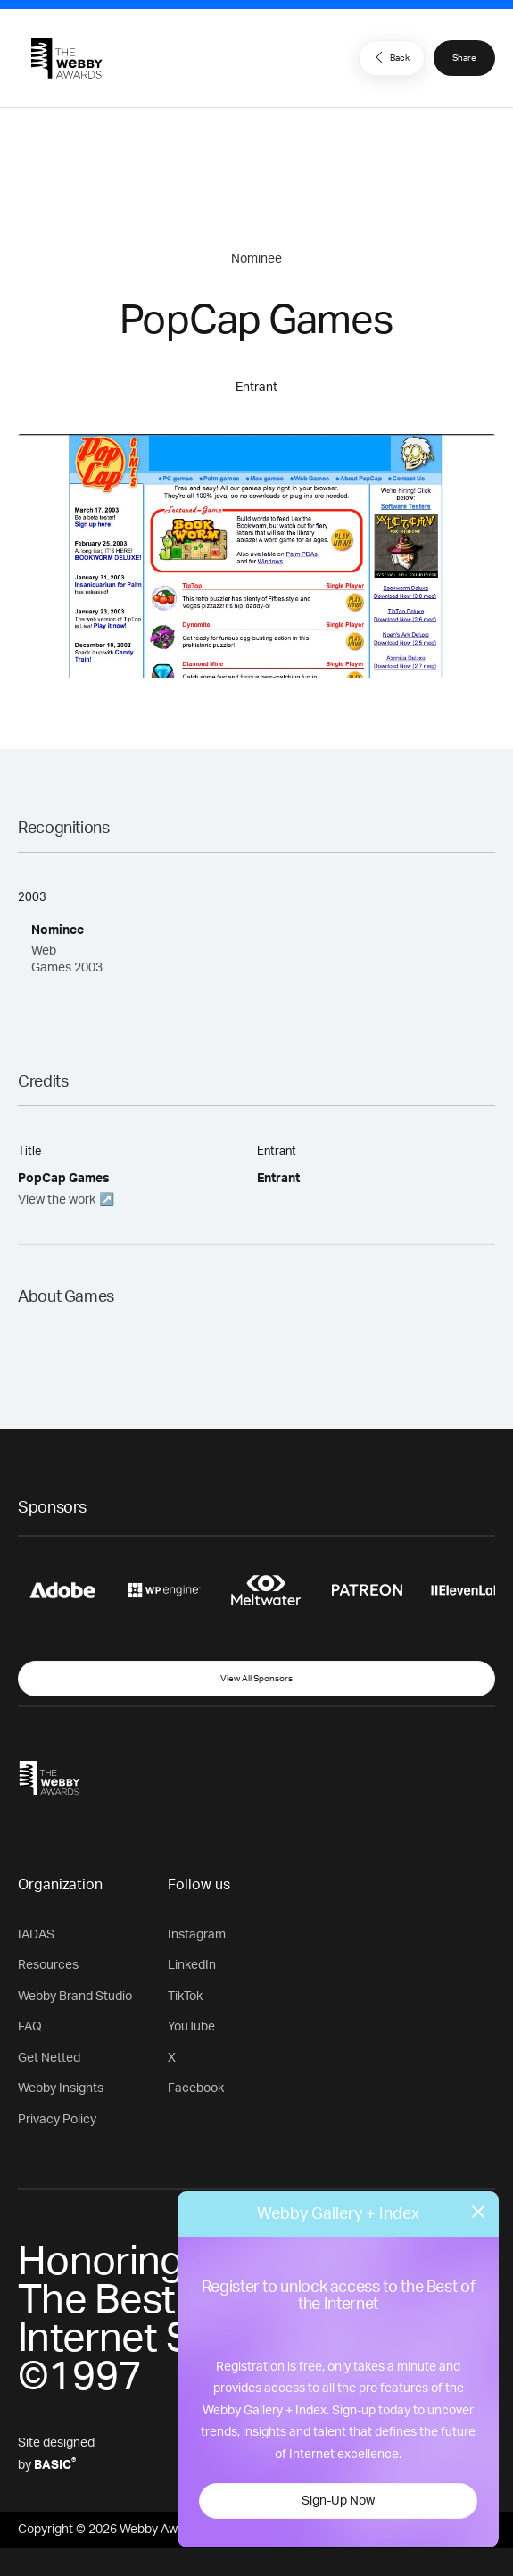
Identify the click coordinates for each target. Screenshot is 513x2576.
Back (390, 57)
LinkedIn (192, 1965)
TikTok (185, 1996)
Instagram (197, 1935)
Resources (48, 1965)
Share (464, 58)
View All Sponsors (256, 1678)
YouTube (191, 2027)
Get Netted (49, 2058)
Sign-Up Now (338, 2501)
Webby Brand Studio (75, 1996)
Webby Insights (60, 2088)
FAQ (30, 2027)
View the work (56, 1200)
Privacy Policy (57, 2119)
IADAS (36, 1935)
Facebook (196, 2088)
